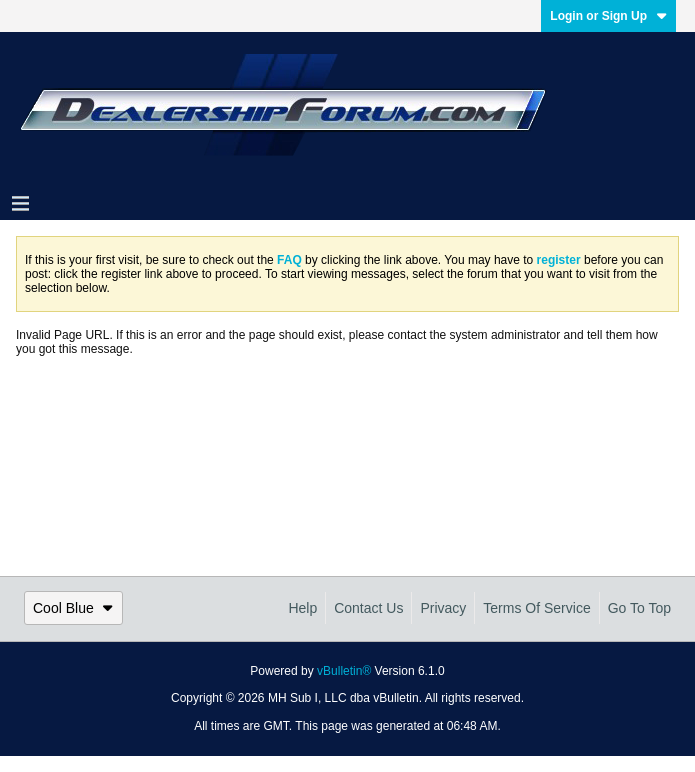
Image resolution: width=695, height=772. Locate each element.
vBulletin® (344, 671)
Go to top (639, 608)
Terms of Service (536, 608)
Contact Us (368, 608)
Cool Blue (73, 608)
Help (302, 608)
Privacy (443, 608)
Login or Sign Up (608, 16)
